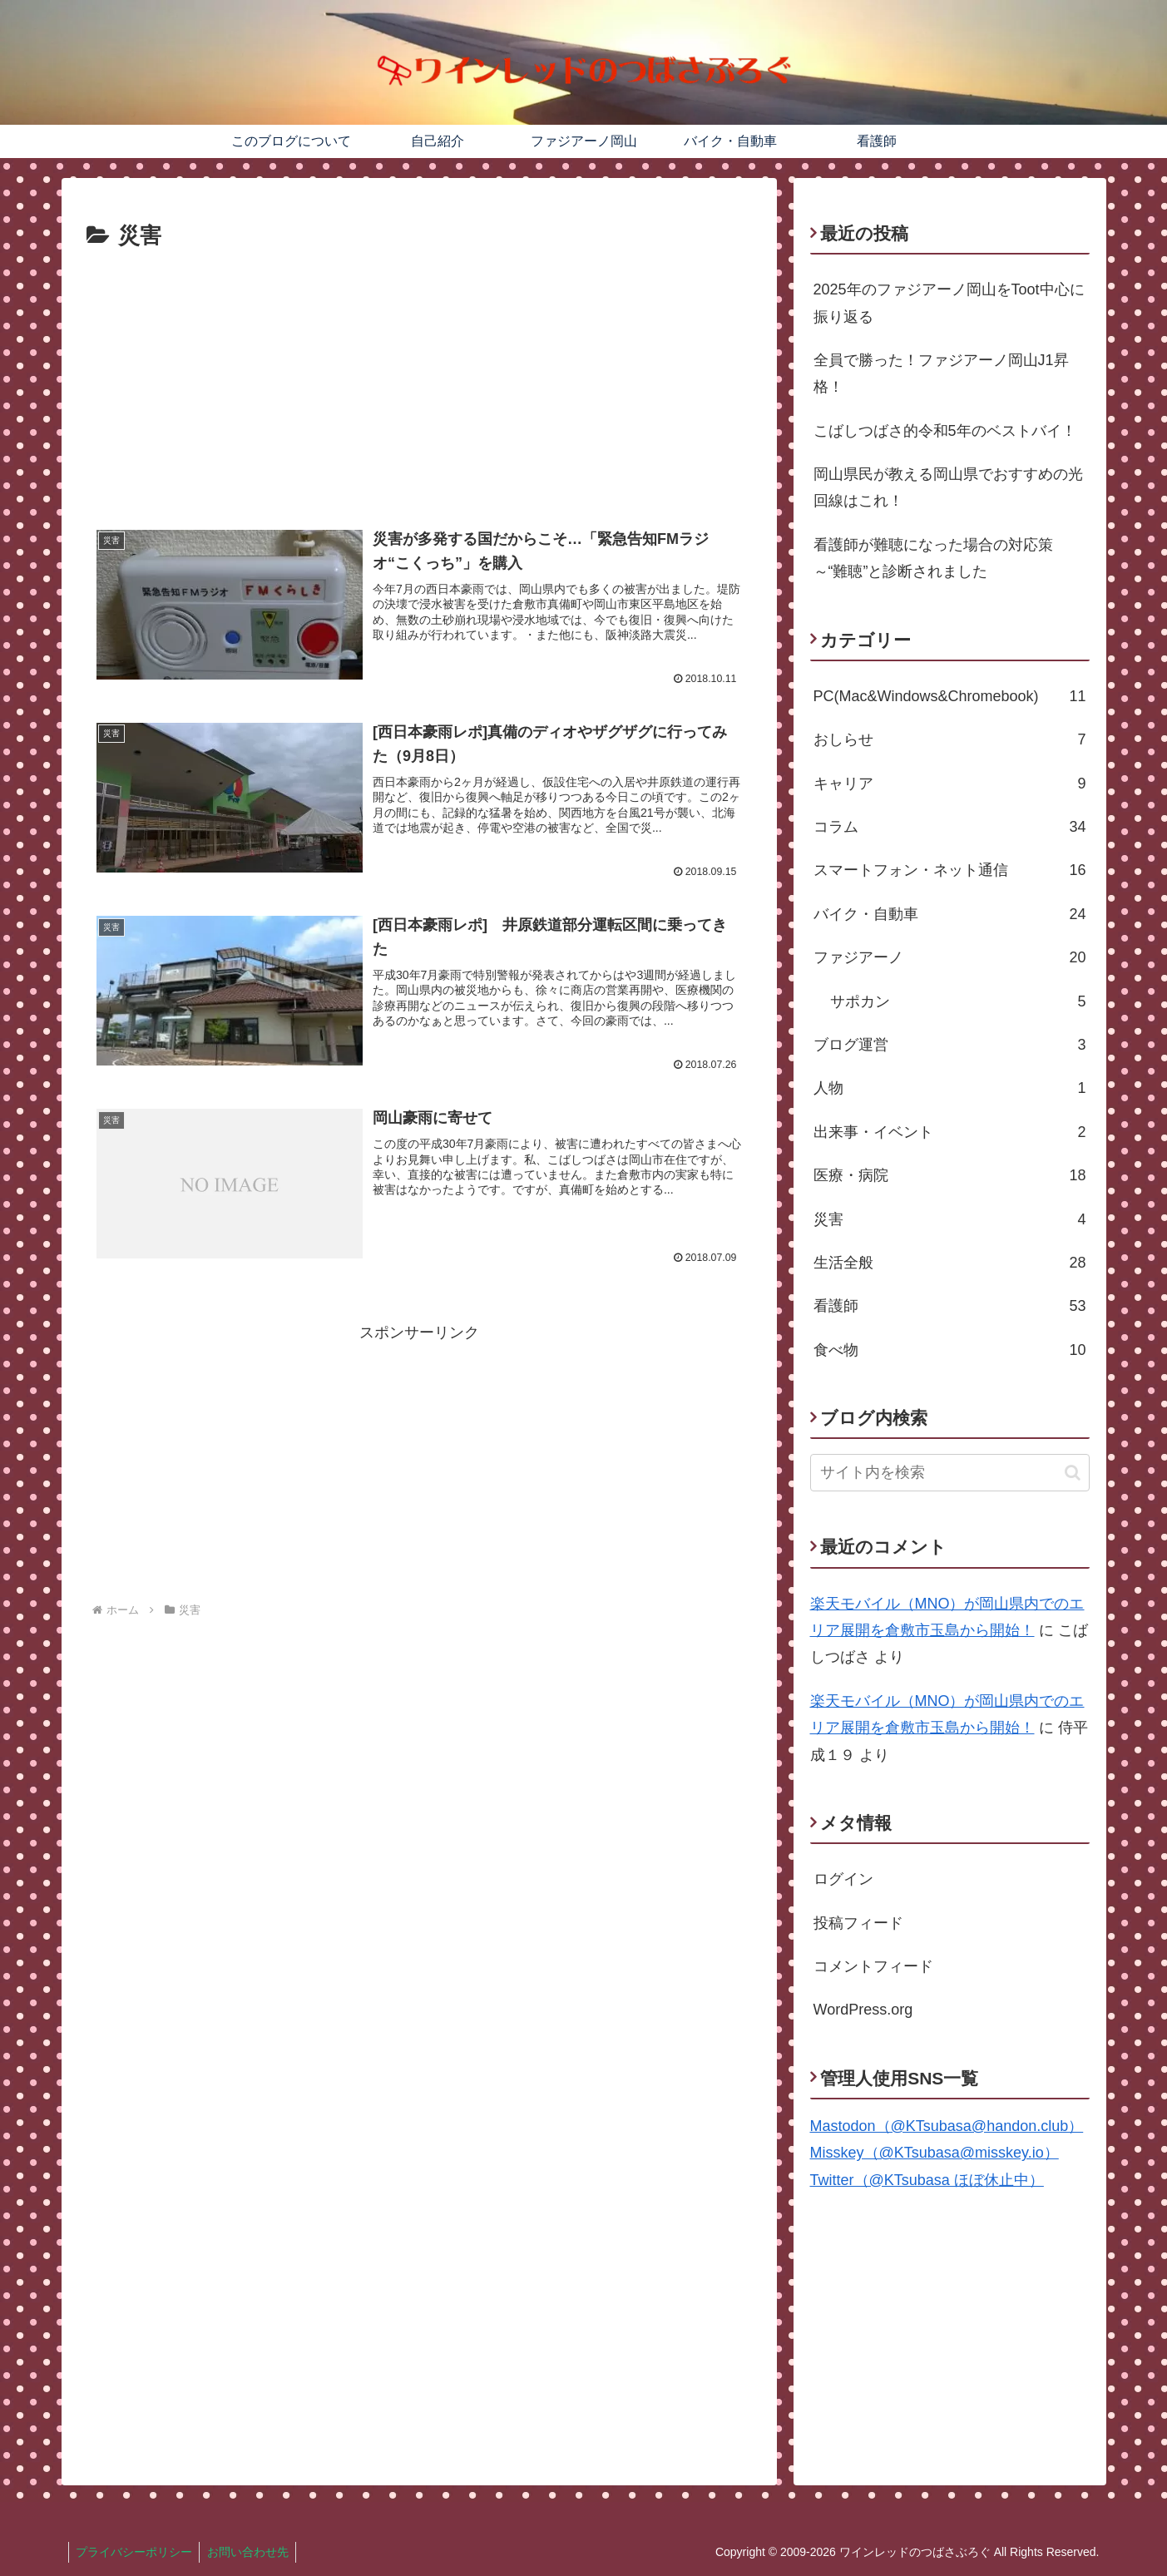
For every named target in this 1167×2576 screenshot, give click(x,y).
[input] (950, 1472)
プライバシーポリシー (135, 2552)
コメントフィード (873, 1966)
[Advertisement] (419, 380)
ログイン (843, 1879)
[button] (1072, 1472)
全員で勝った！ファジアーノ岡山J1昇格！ (941, 373)
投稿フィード (858, 1923)
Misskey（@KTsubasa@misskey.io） (934, 2152)
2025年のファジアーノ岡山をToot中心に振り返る (949, 302)
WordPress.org (863, 2009)
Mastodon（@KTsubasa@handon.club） (947, 2126)
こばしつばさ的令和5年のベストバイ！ (944, 431)
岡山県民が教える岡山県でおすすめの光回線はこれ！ (948, 487)
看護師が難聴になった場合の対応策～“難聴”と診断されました (933, 558)
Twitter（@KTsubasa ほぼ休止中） (927, 2180)
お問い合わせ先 (252, 2552)
